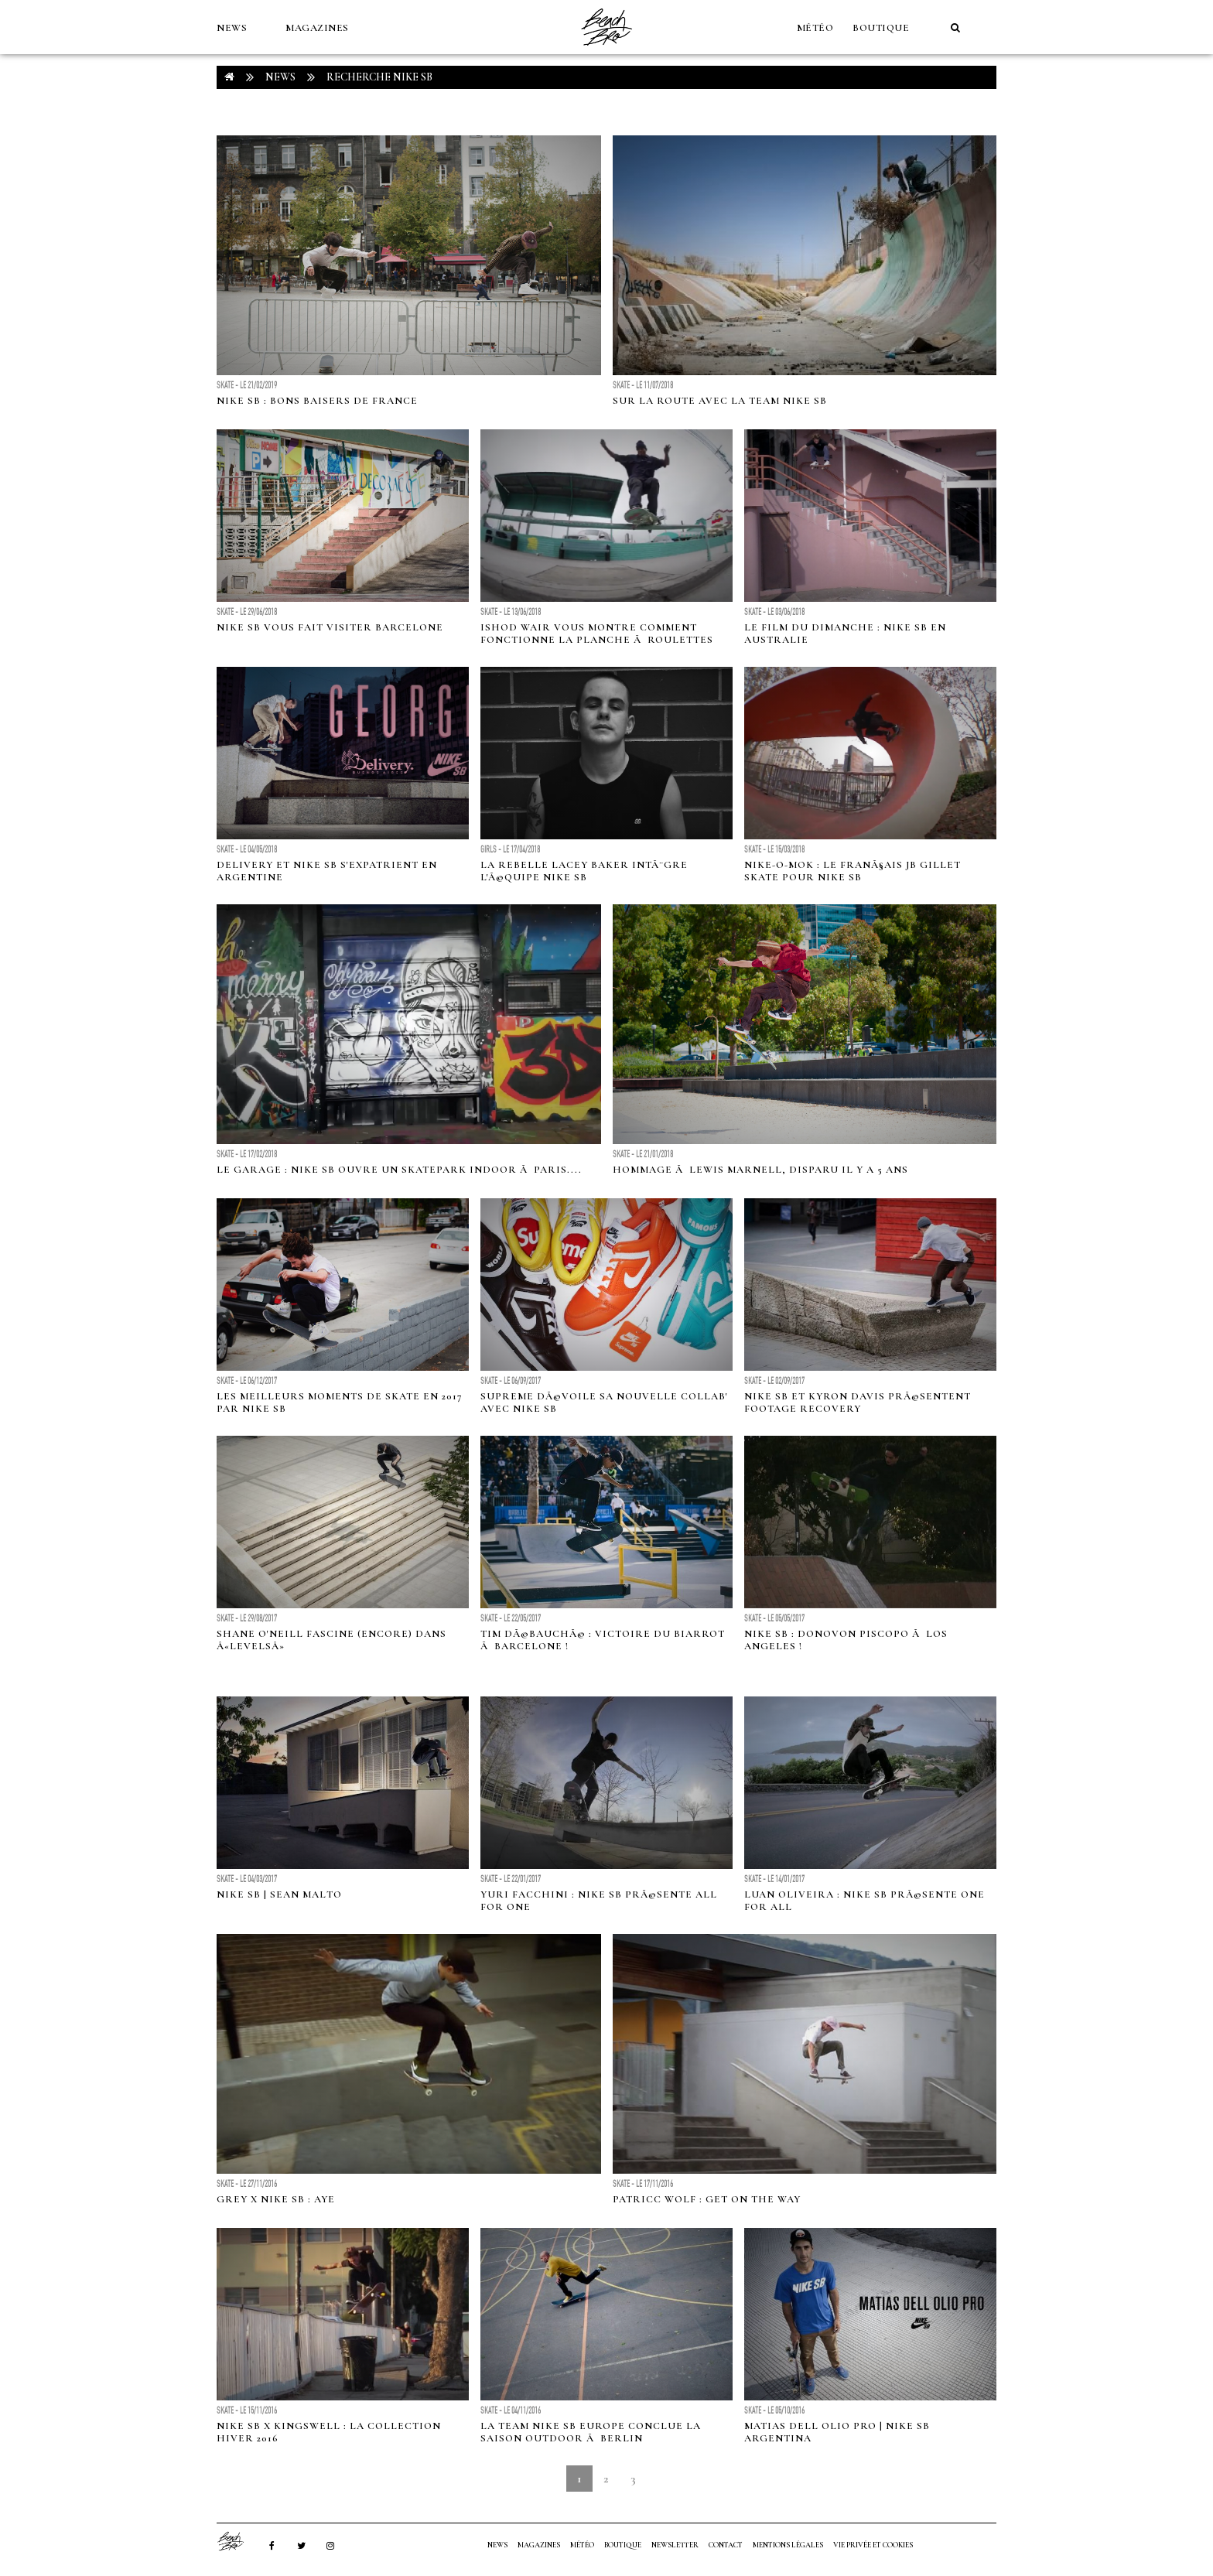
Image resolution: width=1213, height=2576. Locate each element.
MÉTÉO (815, 28)
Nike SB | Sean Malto (279, 1894)
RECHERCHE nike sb (379, 77)
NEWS (232, 28)
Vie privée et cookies (873, 2545)
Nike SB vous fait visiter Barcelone (330, 627)
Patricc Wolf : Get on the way (707, 2199)
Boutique (881, 28)
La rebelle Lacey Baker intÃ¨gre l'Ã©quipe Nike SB (584, 871)
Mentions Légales (788, 2545)
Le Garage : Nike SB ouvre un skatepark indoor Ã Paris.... (399, 1169)
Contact (726, 2545)
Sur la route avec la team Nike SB (720, 401)
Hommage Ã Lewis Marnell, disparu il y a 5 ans (760, 1169)
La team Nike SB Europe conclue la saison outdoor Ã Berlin (590, 2432)
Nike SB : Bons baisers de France (317, 401)
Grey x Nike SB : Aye (276, 2199)
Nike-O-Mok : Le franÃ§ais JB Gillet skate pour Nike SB (852, 871)
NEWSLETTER (675, 2545)
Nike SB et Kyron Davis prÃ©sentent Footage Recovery (857, 1402)
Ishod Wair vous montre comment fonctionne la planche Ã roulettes (596, 633)
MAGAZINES (317, 28)
